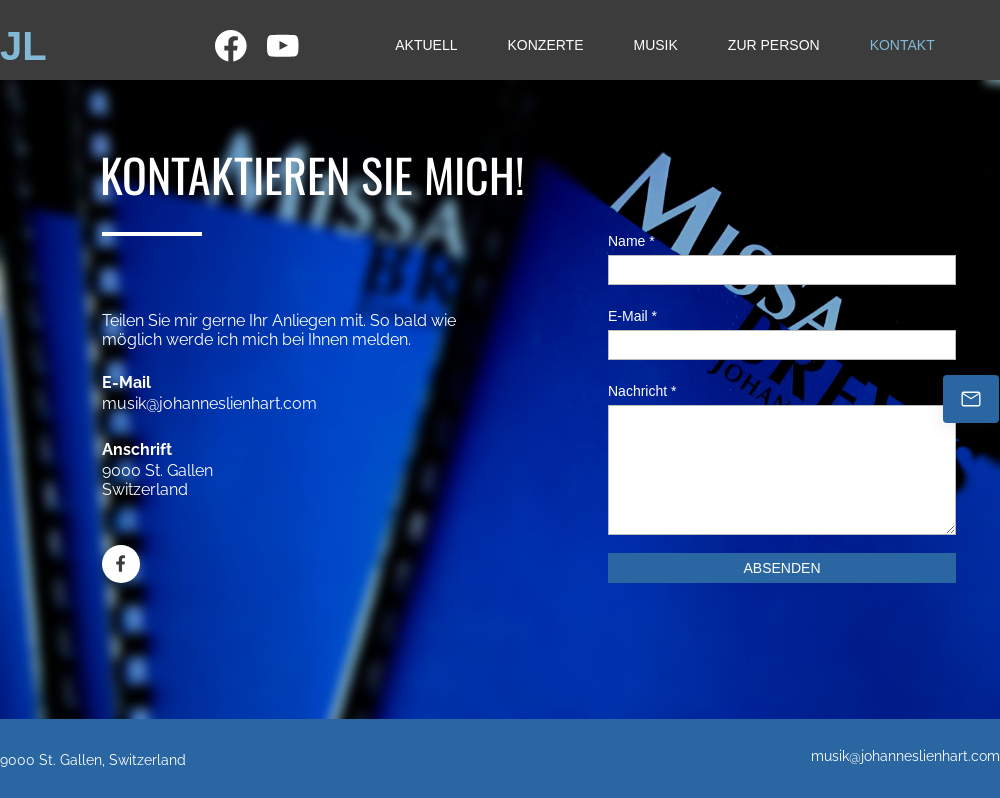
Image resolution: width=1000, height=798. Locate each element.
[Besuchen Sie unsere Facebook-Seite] (231, 46)
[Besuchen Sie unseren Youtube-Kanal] (283, 46)
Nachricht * (642, 391)
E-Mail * (632, 316)
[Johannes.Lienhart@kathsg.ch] (971, 399)
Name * (631, 241)
